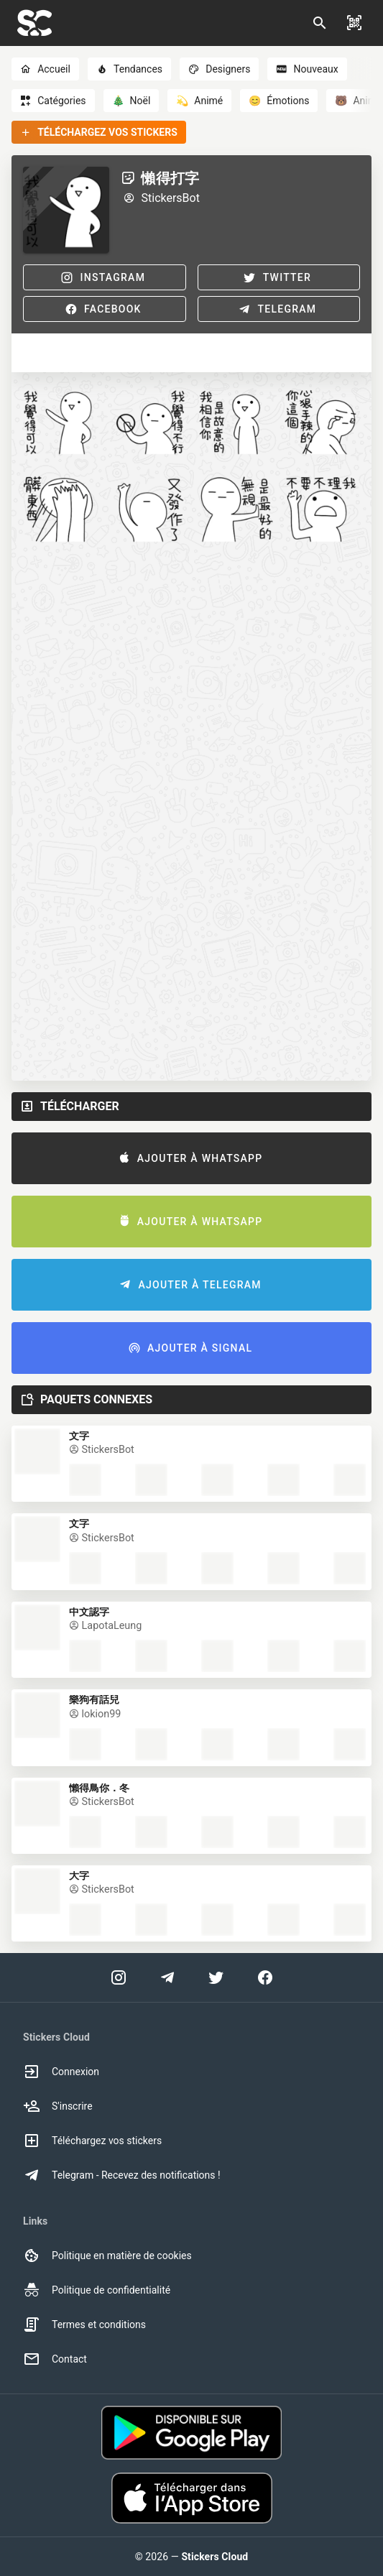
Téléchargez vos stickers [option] (92, 2140)
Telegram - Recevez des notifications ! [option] (122, 2175)
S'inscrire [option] (58, 2106)
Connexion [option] (61, 2071)
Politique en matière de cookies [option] (107, 2255)
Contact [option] (55, 2359)
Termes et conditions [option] (84, 2324)
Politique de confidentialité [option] (96, 2290)
